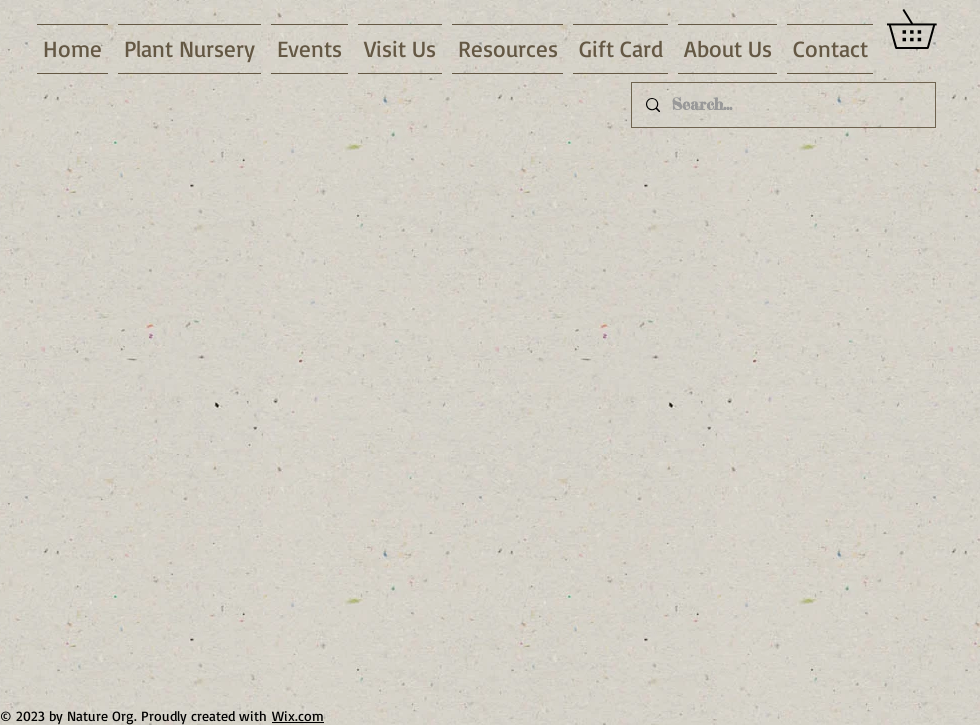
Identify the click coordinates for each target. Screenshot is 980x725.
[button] (189, 49)
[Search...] (782, 105)
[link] (930, 29)
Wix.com (298, 715)
